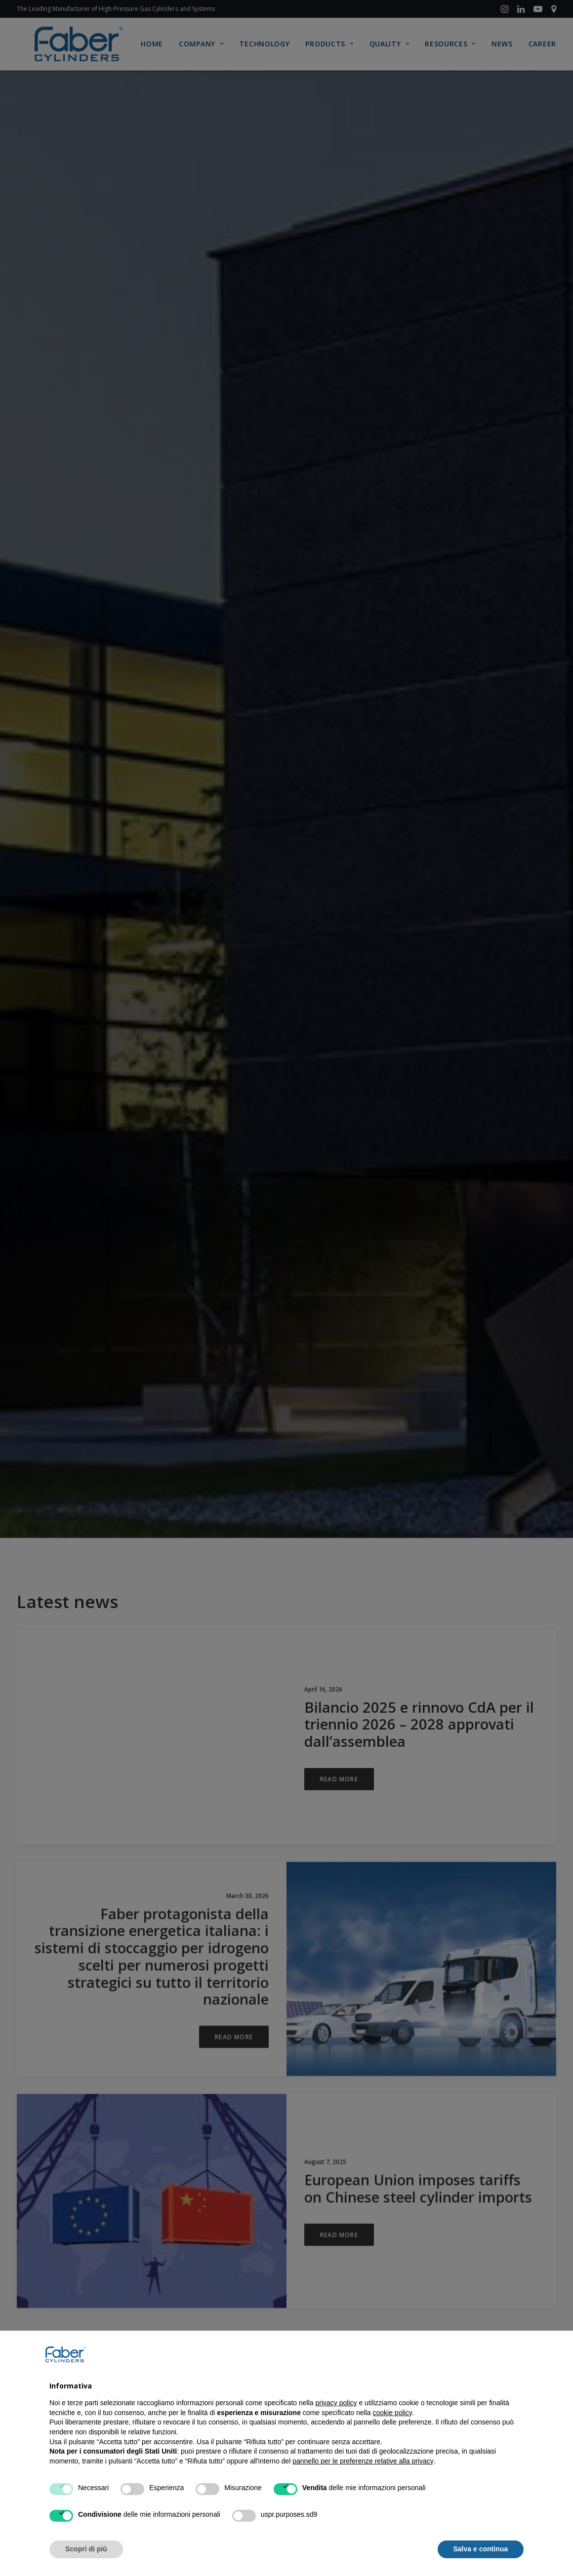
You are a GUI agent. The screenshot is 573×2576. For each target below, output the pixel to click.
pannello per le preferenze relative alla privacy (363, 2461)
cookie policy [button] (392, 2413)
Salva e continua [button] (480, 2549)
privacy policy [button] (336, 2403)
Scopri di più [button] (86, 2549)
